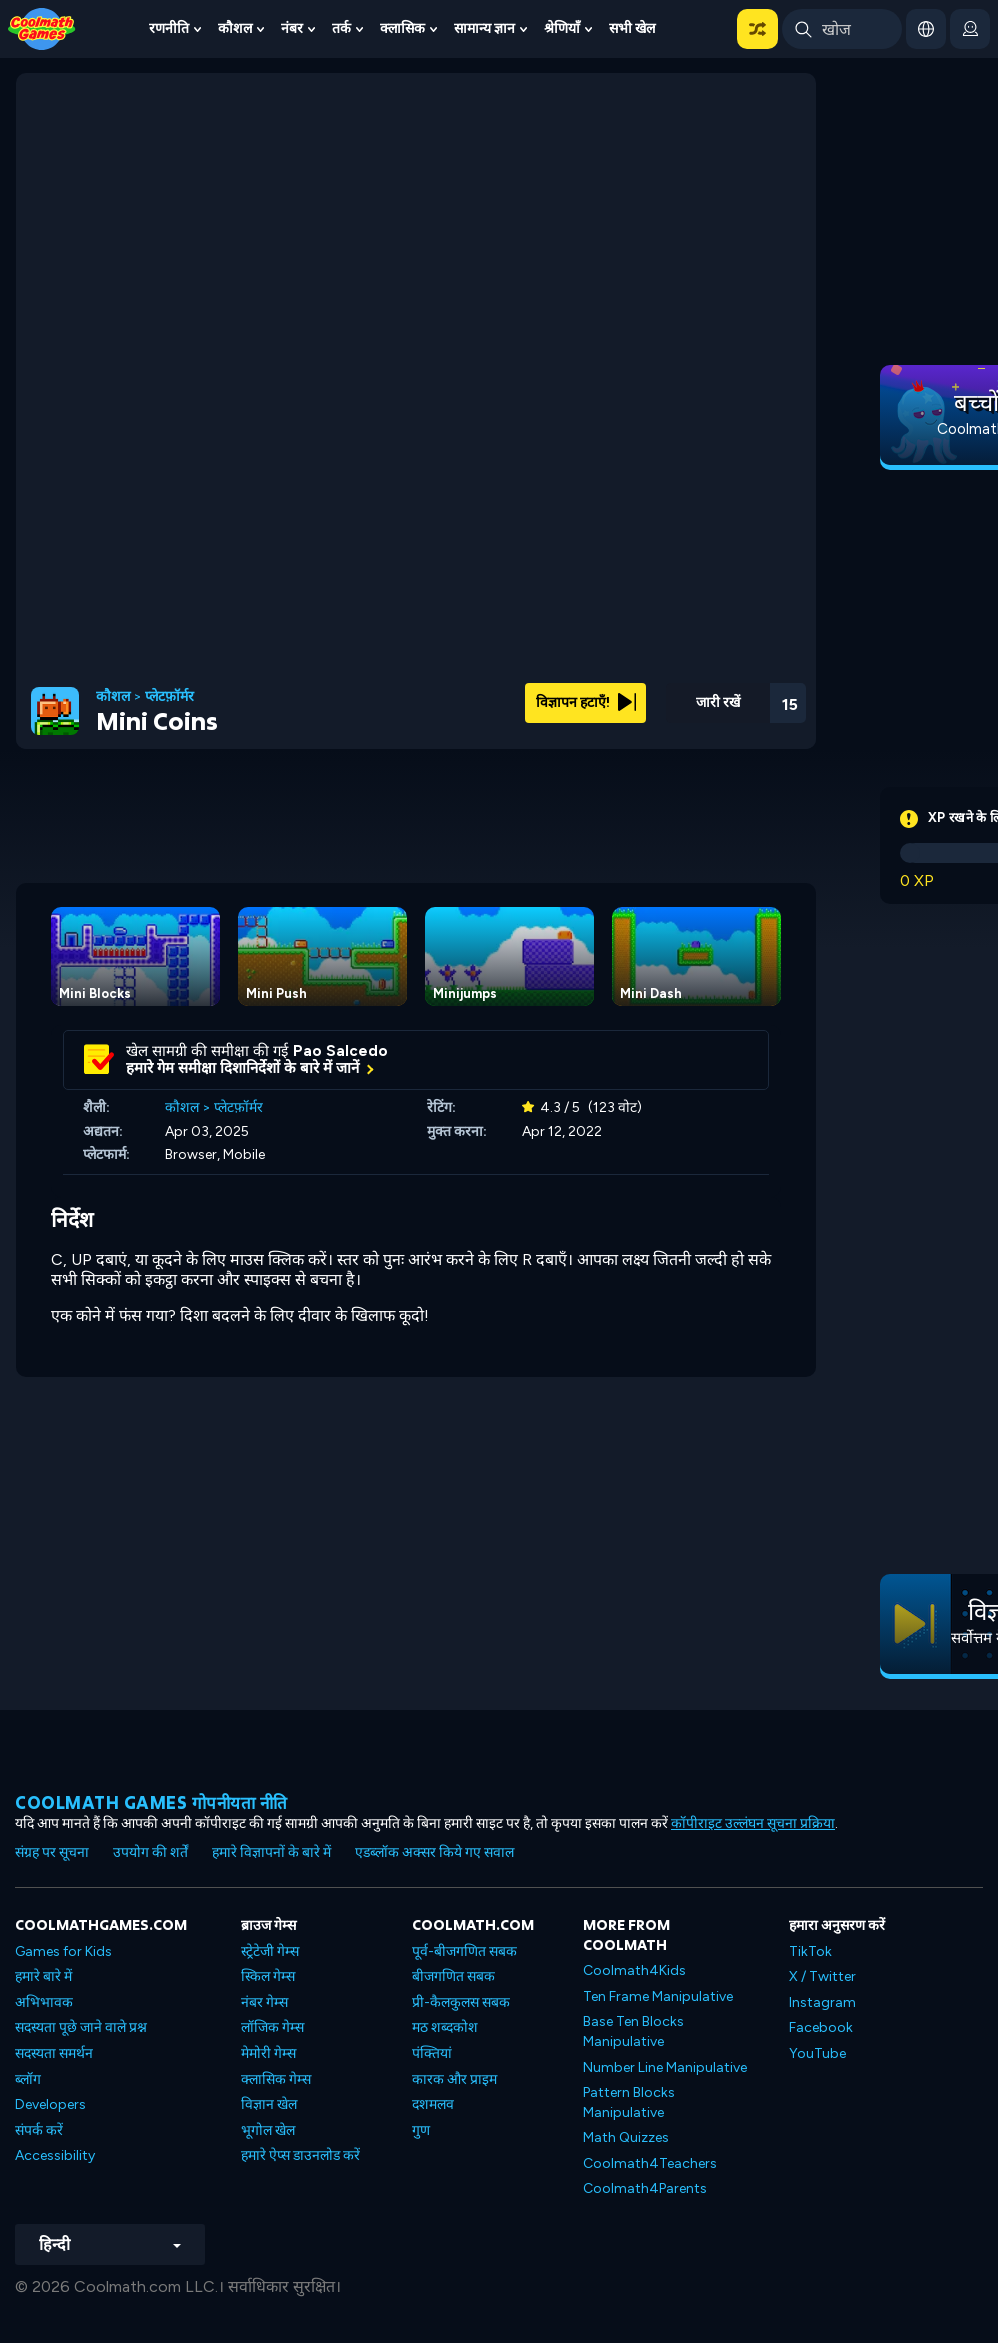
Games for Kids (63, 1951)
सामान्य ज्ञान (484, 28)
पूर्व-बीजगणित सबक (464, 1951)
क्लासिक (402, 28)
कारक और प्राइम (454, 2079)
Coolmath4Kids (634, 1970)
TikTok (810, 1951)
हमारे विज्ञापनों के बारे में (271, 1852)
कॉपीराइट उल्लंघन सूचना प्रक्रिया (753, 1823)
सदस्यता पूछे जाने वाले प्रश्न (81, 2027)
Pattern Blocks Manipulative (629, 2102)
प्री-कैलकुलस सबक (461, 2002)
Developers (50, 2104)
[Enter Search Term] (842, 29)
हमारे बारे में (43, 1976)
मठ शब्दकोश (445, 2027)
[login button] (970, 29)
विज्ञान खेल (269, 2104)
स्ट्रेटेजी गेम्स (270, 1951)
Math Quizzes (626, 2137)
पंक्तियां (432, 2053)
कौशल (235, 28)
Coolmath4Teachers (650, 2163)
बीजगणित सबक (453, 1976)
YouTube (817, 2053)
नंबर (292, 28)
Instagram (822, 2002)
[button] (757, 29)
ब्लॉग (28, 2079)
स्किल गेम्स (268, 1976)
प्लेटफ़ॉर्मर (169, 697)
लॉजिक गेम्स (272, 2027)
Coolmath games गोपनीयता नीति (151, 1802)
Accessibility (55, 2155)
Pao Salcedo (340, 1051)
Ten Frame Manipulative (658, 1996)
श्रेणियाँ (562, 28)
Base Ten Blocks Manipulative (633, 2031)
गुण (421, 2130)
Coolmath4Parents (645, 2188)
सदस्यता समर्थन (54, 2053)
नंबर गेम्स (264, 2002)
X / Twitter (822, 1976)
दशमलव (433, 2104)
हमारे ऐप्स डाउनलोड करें (300, 2155)
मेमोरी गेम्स (268, 2053)
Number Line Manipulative (665, 2067)
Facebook (821, 2027)
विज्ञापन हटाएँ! (586, 702)
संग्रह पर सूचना (52, 1852)
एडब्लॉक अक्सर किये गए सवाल (434, 1852)
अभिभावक (44, 2002)
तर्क (341, 28)
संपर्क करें (39, 2130)
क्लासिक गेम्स (276, 2079)
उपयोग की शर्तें (150, 1852)
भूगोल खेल (268, 2130)
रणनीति (169, 28)
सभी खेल (632, 28)
